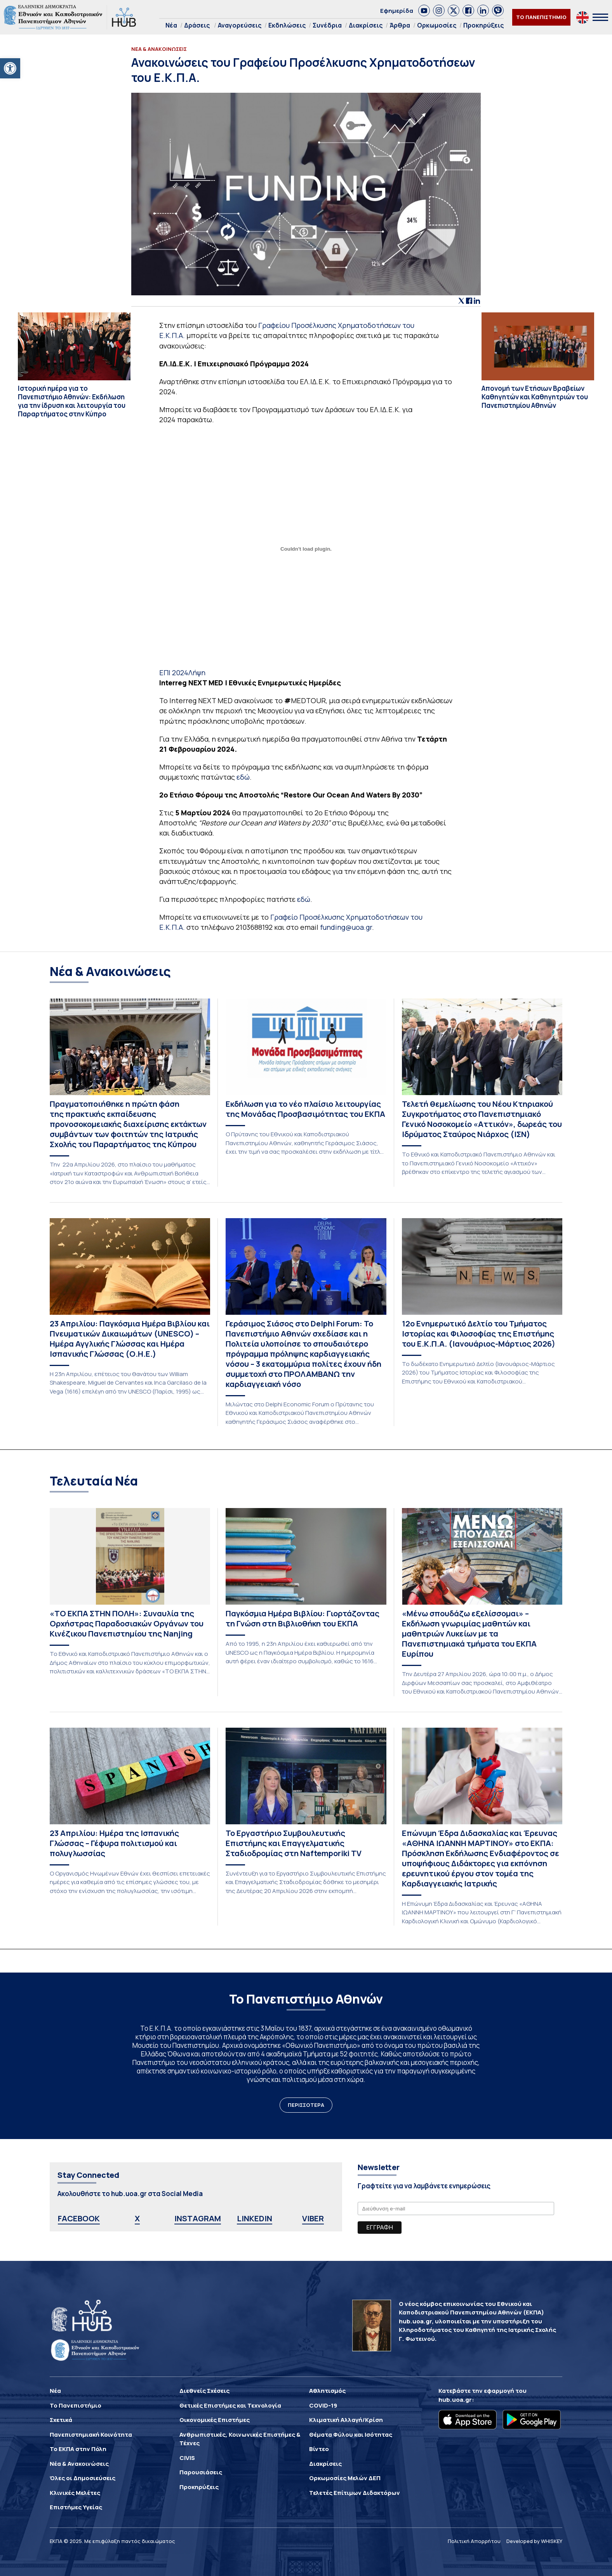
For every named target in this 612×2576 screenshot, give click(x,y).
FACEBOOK (79, 2218)
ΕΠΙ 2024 (173, 672)
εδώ (243, 777)
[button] (10, 68)
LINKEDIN (254, 2218)
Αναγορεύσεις (239, 25)
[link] (424, 10)
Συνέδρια (327, 25)
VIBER (313, 2218)
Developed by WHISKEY (534, 2541)
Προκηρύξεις (483, 25)
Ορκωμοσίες (436, 25)
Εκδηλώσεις (287, 25)
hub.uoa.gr (455, 2400)
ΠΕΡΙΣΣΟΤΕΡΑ (306, 2104)
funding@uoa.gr (346, 927)
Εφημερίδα (396, 11)
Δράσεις (197, 25)
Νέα (171, 25)
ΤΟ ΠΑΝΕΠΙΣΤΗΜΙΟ (541, 17)
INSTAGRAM (197, 2218)
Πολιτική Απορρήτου (474, 2541)
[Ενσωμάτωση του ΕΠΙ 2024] (306, 548)
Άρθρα (399, 25)
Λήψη (196, 672)
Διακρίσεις (365, 25)
